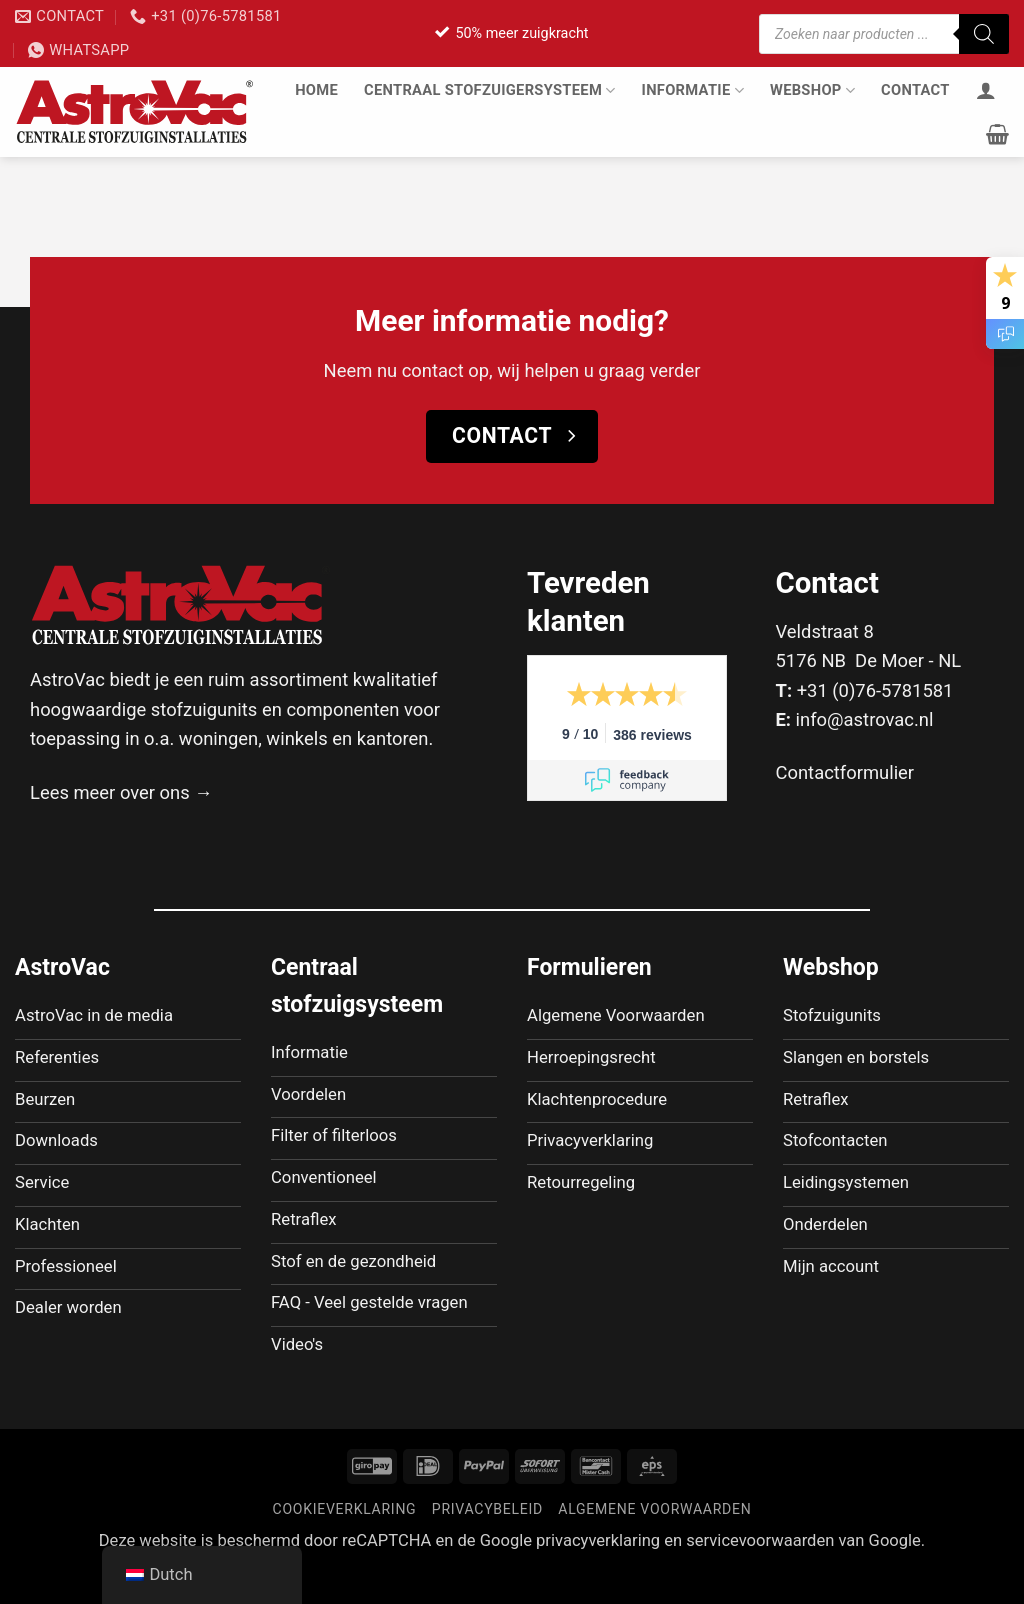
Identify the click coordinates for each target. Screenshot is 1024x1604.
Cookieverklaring (345, 1543)
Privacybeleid (487, 1543)
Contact (915, 90)
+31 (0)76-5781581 (875, 690)
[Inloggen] (986, 90)
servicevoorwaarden (760, 1574)
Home (316, 90)
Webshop (812, 90)
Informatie (693, 90)
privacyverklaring (598, 1574)
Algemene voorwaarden (654, 1543)
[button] (997, 134)
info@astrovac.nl (865, 719)
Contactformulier (845, 772)
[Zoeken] (984, 34)
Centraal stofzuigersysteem (490, 90)
